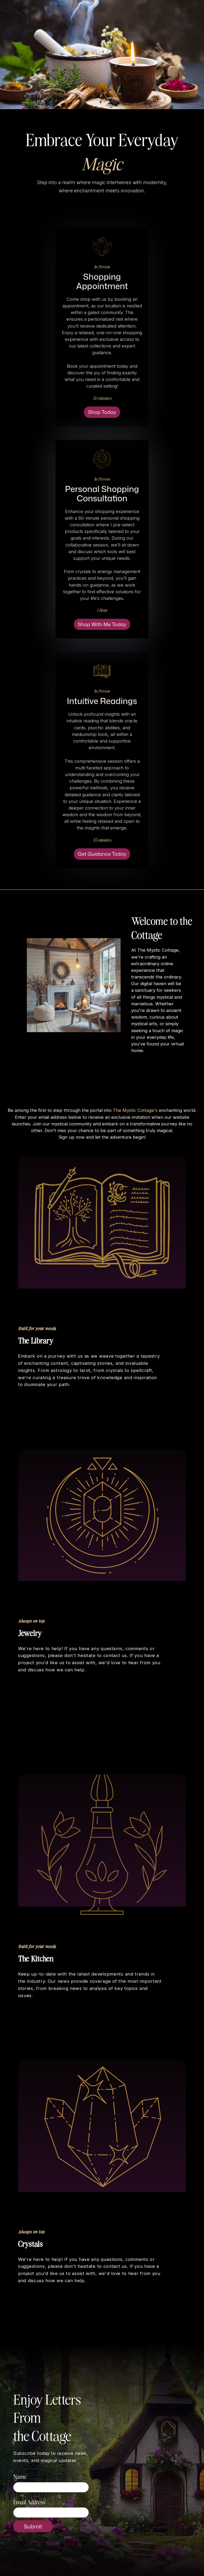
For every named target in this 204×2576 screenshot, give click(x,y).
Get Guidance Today (102, 853)
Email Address (29, 2502)
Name (20, 2476)
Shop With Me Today (102, 624)
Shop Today (102, 412)
